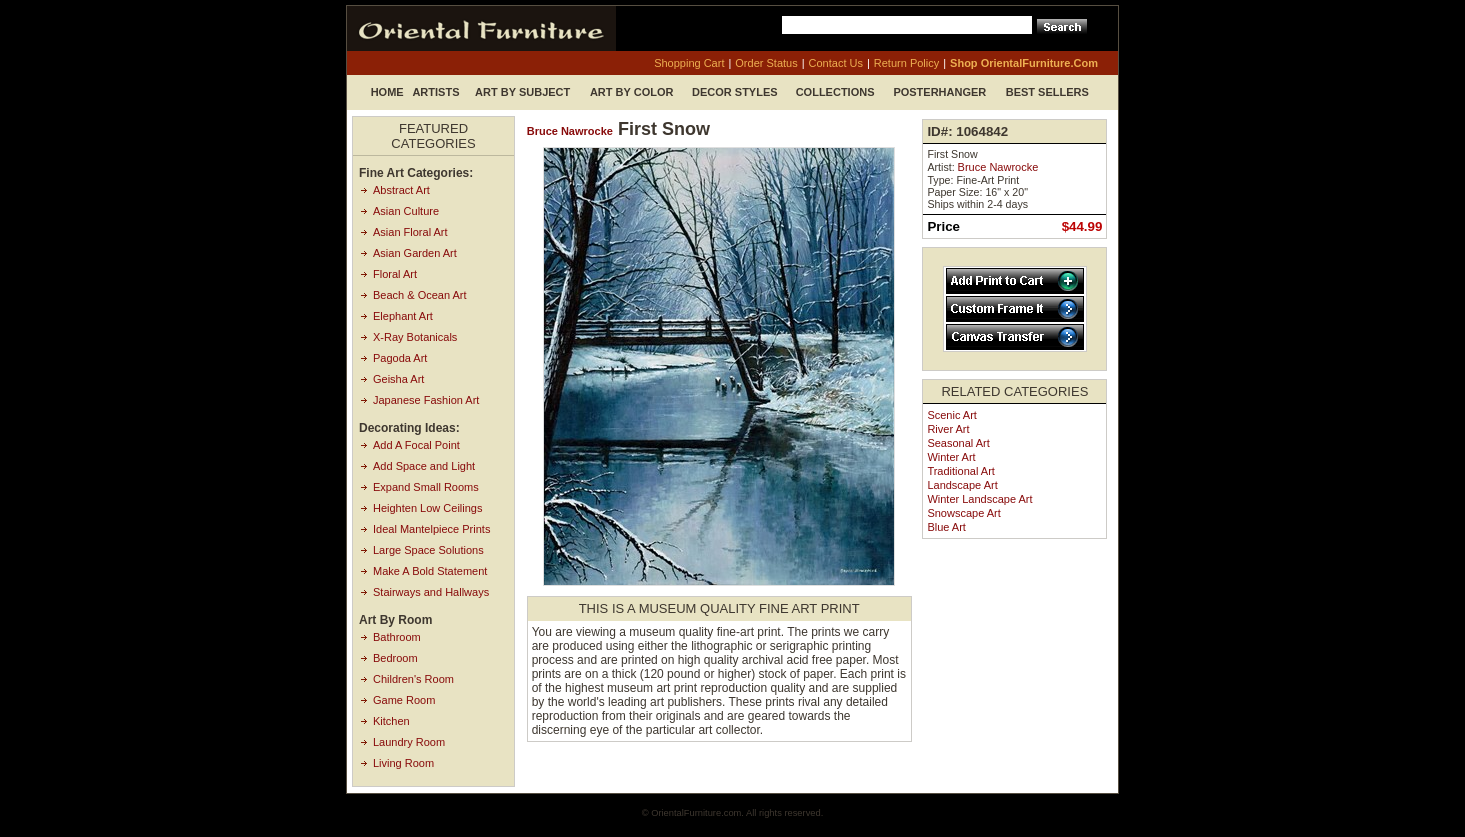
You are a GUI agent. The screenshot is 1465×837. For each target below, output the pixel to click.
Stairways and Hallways (431, 592)
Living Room (403, 763)
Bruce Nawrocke (570, 131)
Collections (835, 92)
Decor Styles (735, 92)
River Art (948, 429)
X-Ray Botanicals (415, 337)
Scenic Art (952, 415)
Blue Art (946, 527)
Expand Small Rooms (426, 487)
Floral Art (395, 274)
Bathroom (397, 637)
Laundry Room (409, 742)
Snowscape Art (963, 513)
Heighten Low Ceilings (427, 508)
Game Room (404, 700)
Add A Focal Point (416, 445)
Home (387, 92)
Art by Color (632, 92)
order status (766, 63)
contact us (836, 63)
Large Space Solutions (428, 550)
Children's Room (413, 679)
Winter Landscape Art (979, 499)
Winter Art (951, 457)
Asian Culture (406, 211)
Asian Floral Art (410, 232)
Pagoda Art (400, 358)
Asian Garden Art (415, 253)
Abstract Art (401, 190)
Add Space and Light (424, 466)
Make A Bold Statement (430, 571)
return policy (906, 63)
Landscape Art (962, 485)
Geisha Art (398, 379)
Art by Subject (522, 92)
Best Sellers (1047, 92)
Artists (435, 92)
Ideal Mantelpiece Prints (431, 529)
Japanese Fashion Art (426, 400)
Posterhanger (939, 92)
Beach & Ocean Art (420, 295)
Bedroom (395, 658)
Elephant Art (403, 316)
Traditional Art (960, 471)
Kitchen (391, 721)
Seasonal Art (958, 443)
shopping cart (689, 63)
